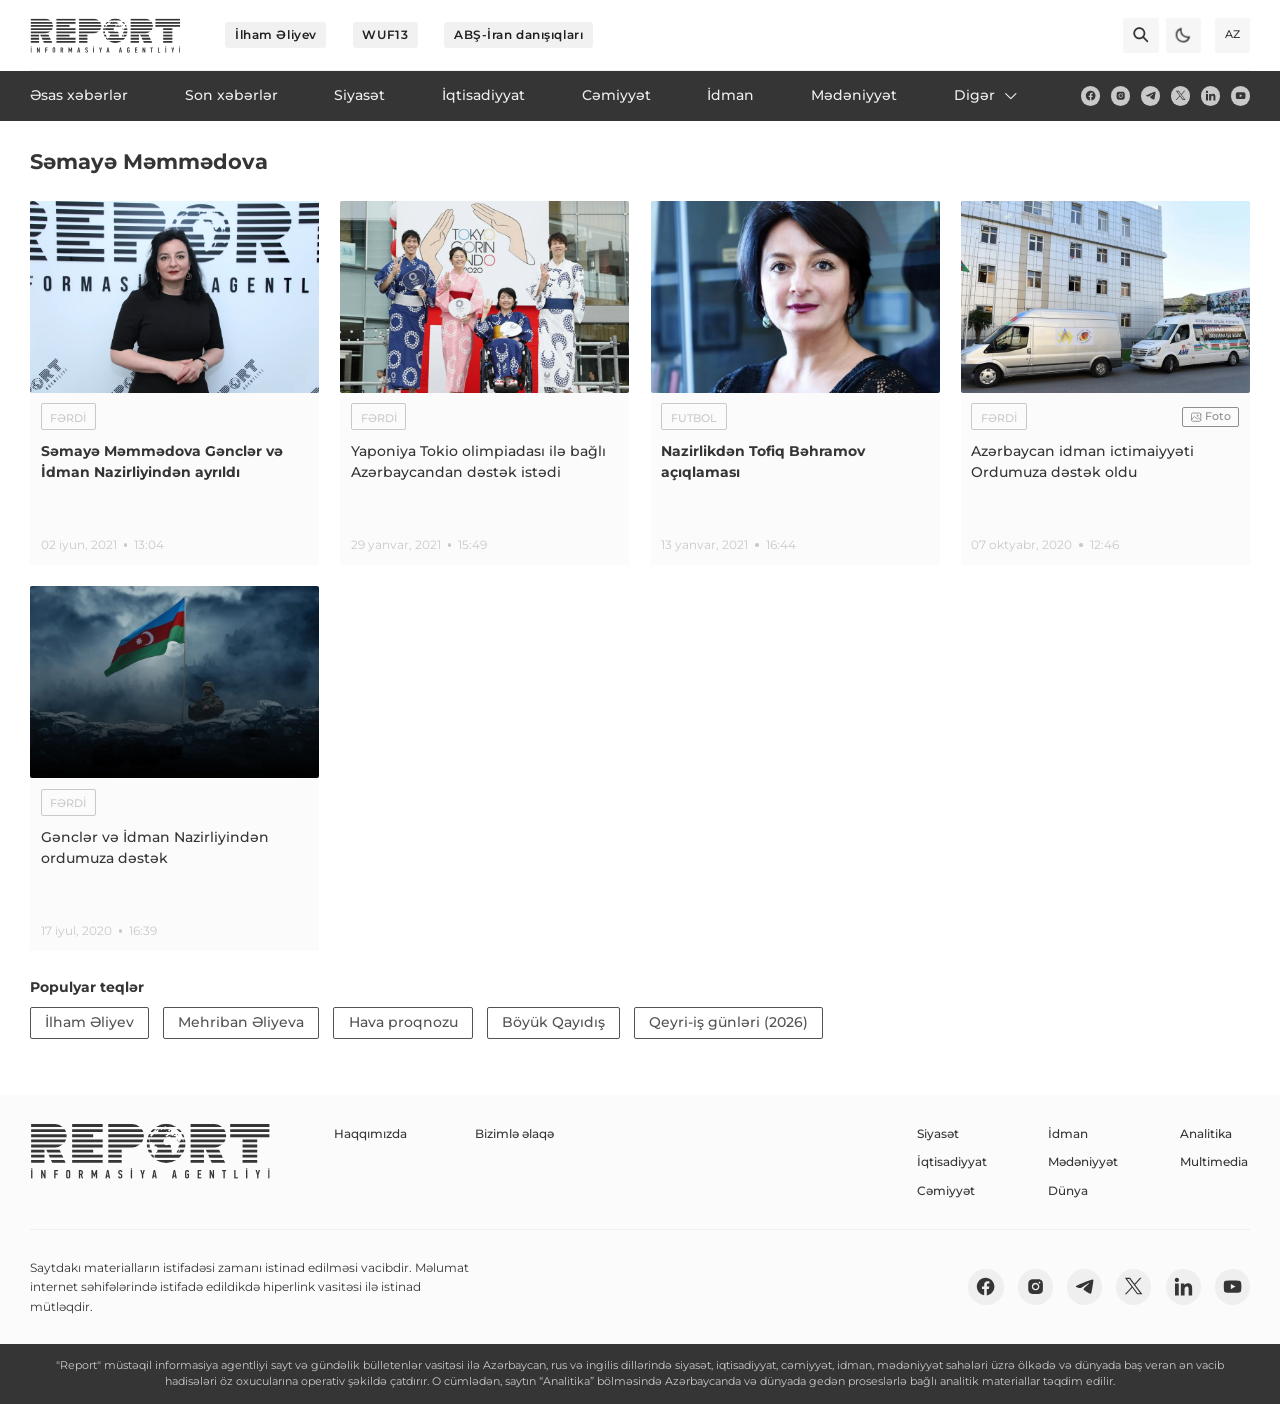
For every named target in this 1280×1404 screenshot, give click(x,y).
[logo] (105, 35)
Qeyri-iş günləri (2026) (728, 1022)
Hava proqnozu (403, 1022)
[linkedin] (1210, 95)
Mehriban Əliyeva (241, 1022)
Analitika (1206, 1133)
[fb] (1090, 95)
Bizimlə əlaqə (514, 1133)
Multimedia (1214, 1161)
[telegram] (1150, 95)
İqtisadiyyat (952, 1161)
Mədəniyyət (1083, 1161)
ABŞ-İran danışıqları (518, 34)
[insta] (1120, 95)
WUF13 (385, 34)
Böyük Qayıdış (553, 1022)
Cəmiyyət (946, 1190)
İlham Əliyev (276, 34)
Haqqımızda (370, 1133)
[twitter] (1180, 95)
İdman (1068, 1133)
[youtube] (1240, 95)
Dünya (1068, 1190)
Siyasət (938, 1133)
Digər (987, 95)
